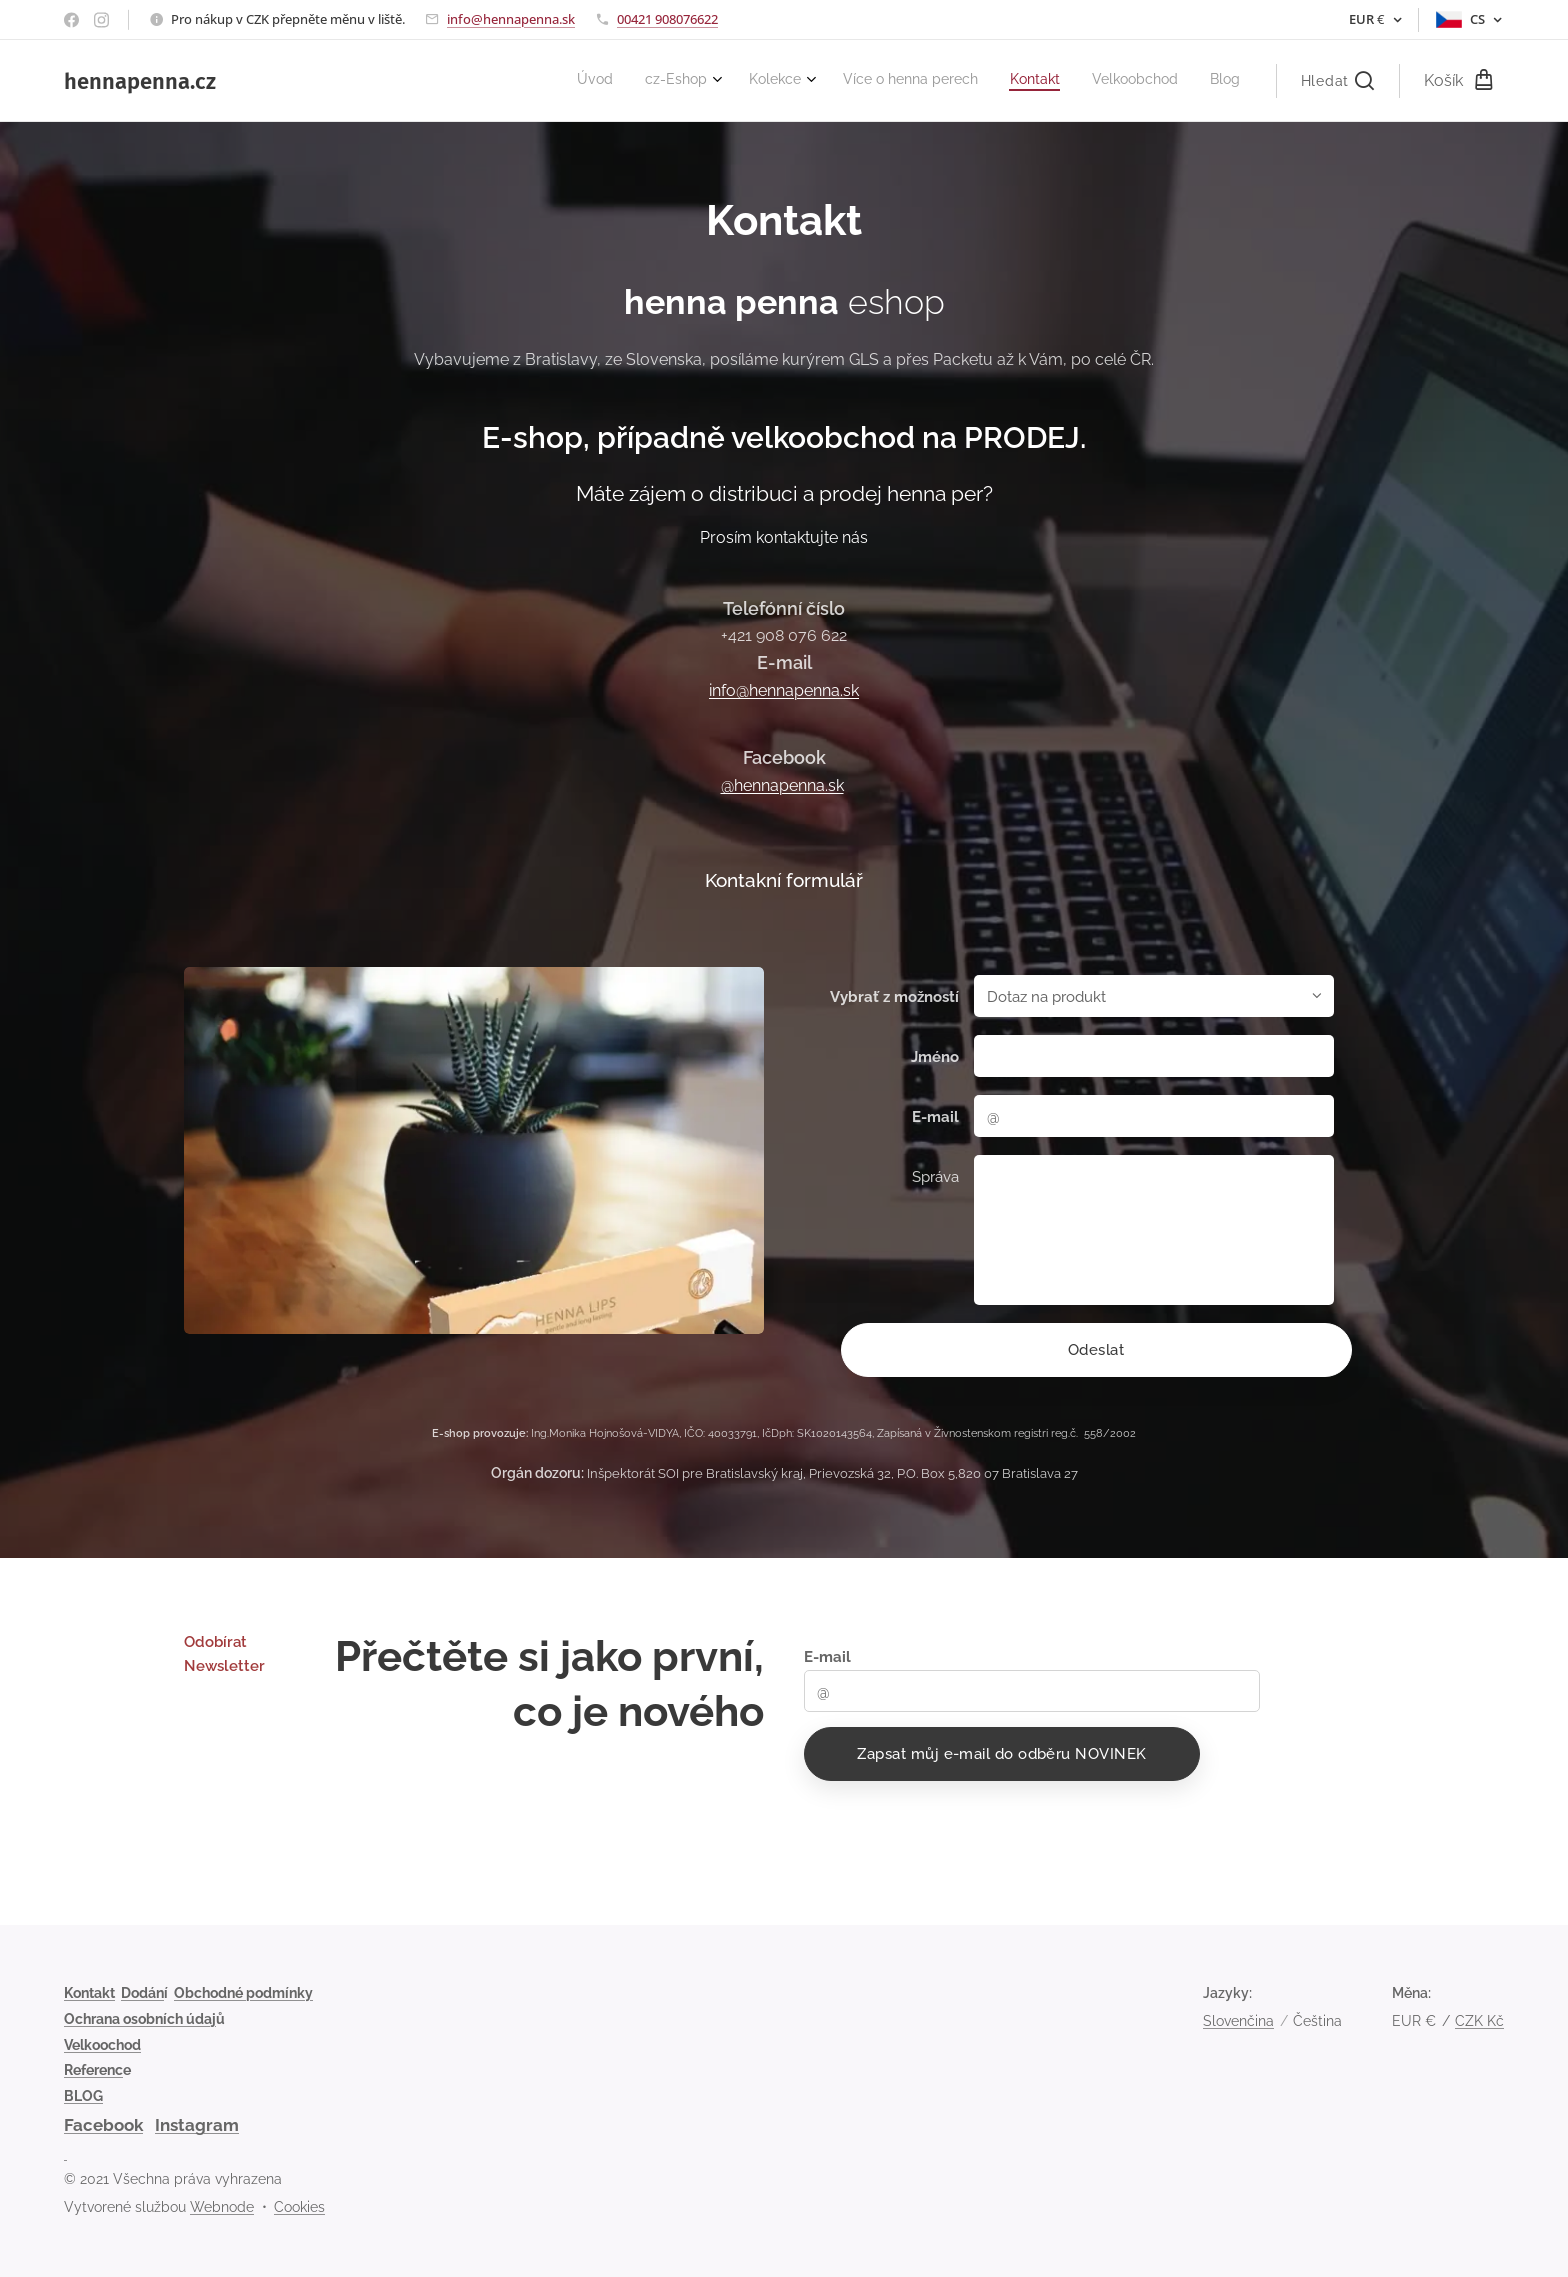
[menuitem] (1033, 81)
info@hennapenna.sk (511, 19)
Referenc (93, 2070)
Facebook (103, 2125)
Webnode (222, 2207)
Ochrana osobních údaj (140, 2019)
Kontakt (89, 1993)
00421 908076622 (667, 19)
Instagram (197, 2125)
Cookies (299, 2207)
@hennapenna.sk (782, 785)
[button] (1337, 81)
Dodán (142, 1993)
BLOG (83, 2096)
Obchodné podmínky (243, 1993)
